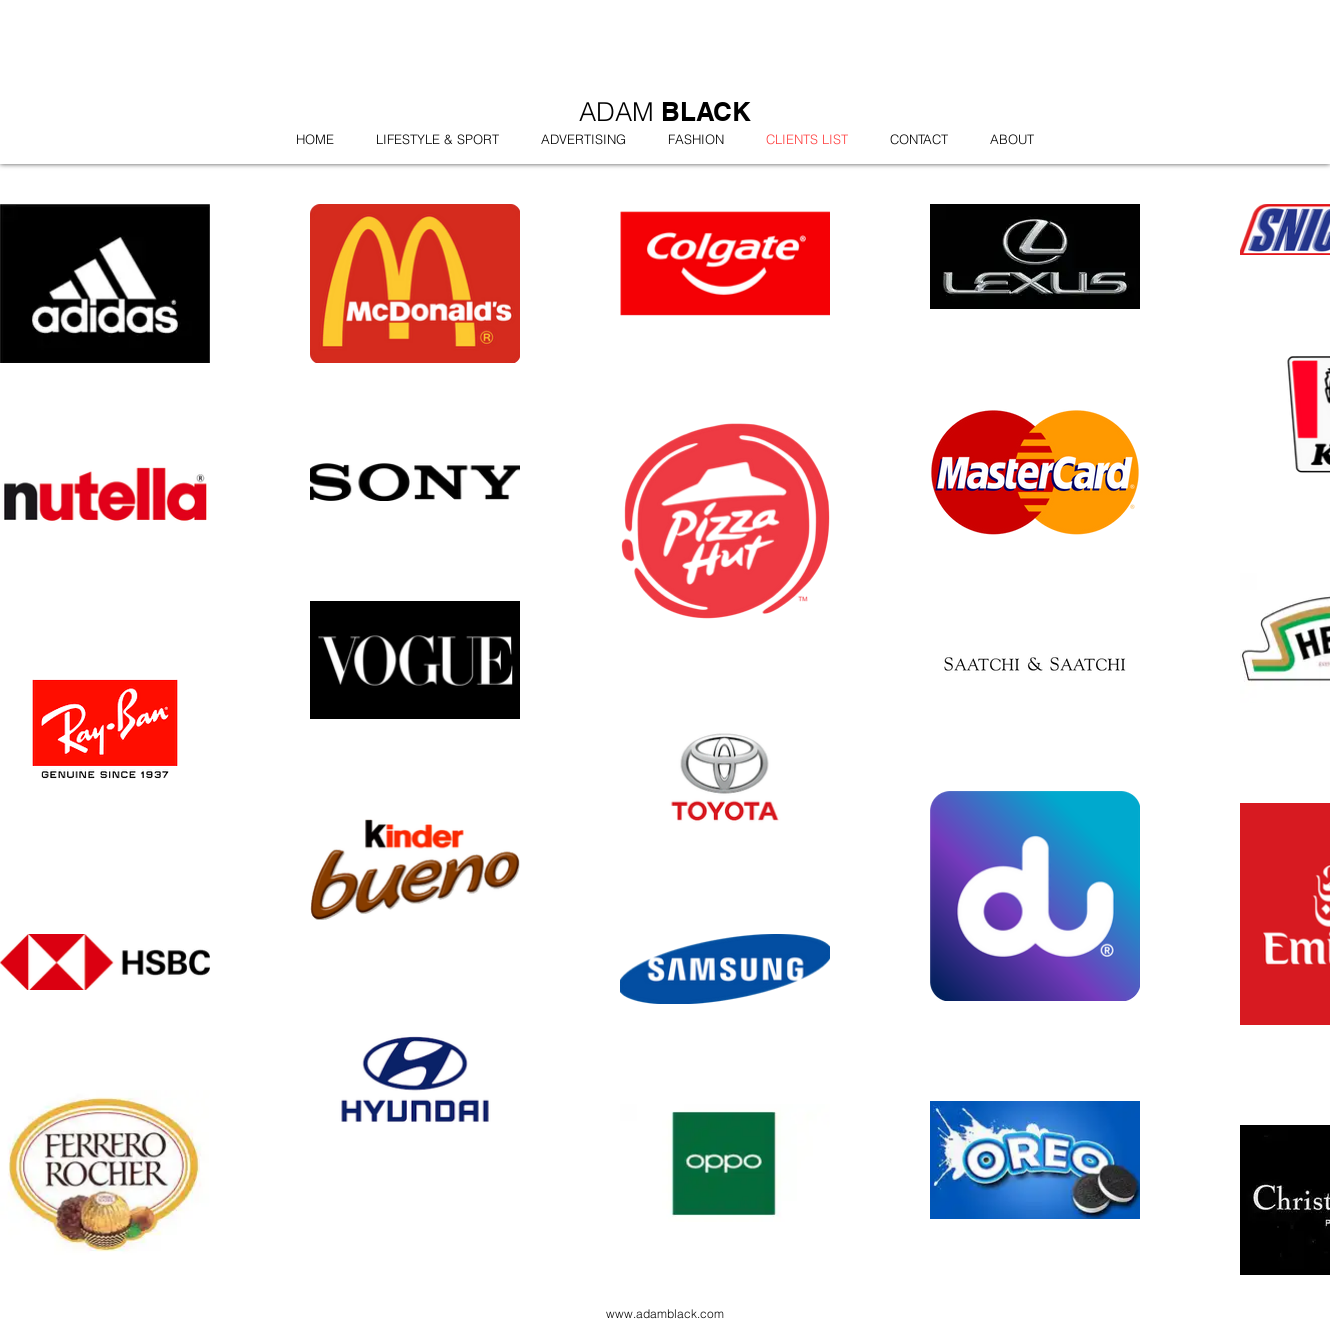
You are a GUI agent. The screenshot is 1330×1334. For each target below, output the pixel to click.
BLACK (706, 111)
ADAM (620, 112)
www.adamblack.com (665, 1313)
